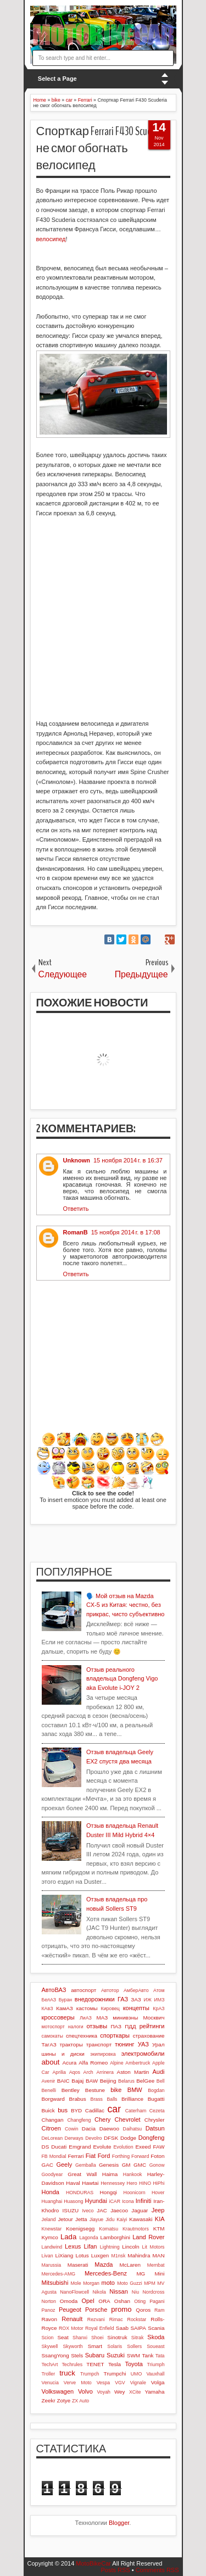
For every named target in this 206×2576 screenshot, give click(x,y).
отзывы (96, 2026)
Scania (156, 2328)
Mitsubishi (55, 2282)
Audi (158, 2071)
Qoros (143, 2310)
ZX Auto (80, 2400)
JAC (102, 2210)
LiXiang (64, 2255)
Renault (72, 2319)
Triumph (156, 2364)
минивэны (125, 2018)
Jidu (109, 2219)
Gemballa (85, 2165)
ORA (104, 2301)
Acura (69, 2063)
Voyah (103, 2392)
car (114, 2109)
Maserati (78, 2265)
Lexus (73, 2246)
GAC (47, 2165)
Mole (76, 2283)
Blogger (119, 2522)
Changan (53, 2120)
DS (45, 2147)
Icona (128, 2201)
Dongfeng (151, 2137)
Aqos (74, 2072)
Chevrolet (128, 2119)
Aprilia (58, 2072)
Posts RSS (115, 2570)
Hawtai (90, 2183)
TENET (95, 2364)
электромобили (143, 2053)
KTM (159, 2229)
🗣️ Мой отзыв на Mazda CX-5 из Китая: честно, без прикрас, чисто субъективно (125, 1605)
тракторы (70, 2044)
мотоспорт (53, 2026)
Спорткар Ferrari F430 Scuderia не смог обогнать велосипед (100, 148)
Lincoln (130, 2247)
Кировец (110, 2008)
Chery (102, 2119)
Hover (158, 2192)
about (51, 2062)
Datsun (155, 2128)
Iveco (87, 2210)
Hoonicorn (135, 2192)
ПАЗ (115, 2026)
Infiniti (144, 2200)
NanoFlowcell (74, 2292)
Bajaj (77, 2081)
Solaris (114, 2346)
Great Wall (82, 2174)
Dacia (89, 2129)
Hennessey (113, 2183)
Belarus (126, 2081)
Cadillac (94, 2110)
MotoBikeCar (93, 2563)
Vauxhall (155, 2374)
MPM (149, 2283)
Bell (161, 2081)
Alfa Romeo (93, 2063)
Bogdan (156, 2090)
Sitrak (137, 2337)
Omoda (68, 2301)
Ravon (50, 2319)
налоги (75, 2026)
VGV (120, 2382)
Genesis (109, 2165)
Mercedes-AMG (59, 2274)
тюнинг (125, 2044)
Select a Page (57, 78)
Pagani (156, 2301)
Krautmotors (136, 2229)
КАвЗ (47, 2008)
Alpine (116, 2063)
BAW (92, 2081)
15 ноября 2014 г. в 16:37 (128, 1160)
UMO (136, 2374)
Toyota (133, 2364)
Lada (68, 2237)
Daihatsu (132, 2129)
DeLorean (52, 2138)
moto (108, 2282)
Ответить (76, 1208)
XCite (135, 2392)
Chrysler (154, 2120)
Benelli (49, 2090)
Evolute (102, 2147)
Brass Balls (104, 2099)
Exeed (143, 2147)
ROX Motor (71, 2328)
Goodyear (52, 2174)
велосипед (51, 239)
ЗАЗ (136, 1999)
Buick (48, 2110)
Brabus (77, 2099)
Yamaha (154, 2392)
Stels (77, 2355)
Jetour (65, 2219)
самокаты (52, 2036)
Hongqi (108, 2192)
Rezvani (96, 2319)
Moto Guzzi (129, 2283)
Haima (110, 2174)
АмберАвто (136, 1990)
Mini (159, 2274)
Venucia (50, 2382)
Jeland (49, 2219)
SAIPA (138, 2328)
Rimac (116, 2319)
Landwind (52, 2247)
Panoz (48, 2310)
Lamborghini (115, 2237)
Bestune (95, 2090)
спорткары (115, 2035)
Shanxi (80, 2337)
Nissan (118, 2291)
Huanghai (52, 2201)
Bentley (71, 2090)
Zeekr (48, 2400)
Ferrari (75, 2156)
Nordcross (153, 2292)
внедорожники (95, 1999)
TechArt (50, 2364)
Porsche (96, 2309)
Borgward (53, 2099)
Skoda (155, 2337)
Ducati (58, 2147)
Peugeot (70, 2309)
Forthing (121, 2156)
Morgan (91, 2283)
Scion (48, 2337)
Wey (119, 2392)
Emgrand (80, 2147)
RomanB (75, 1232)
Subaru (94, 2355)
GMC (139, 2165)
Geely (64, 2164)
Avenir (48, 2081)
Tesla (114, 2364)
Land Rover (148, 2237)
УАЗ (143, 2044)
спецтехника (81, 2036)
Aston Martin (133, 2072)
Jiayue (96, 2219)
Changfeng (79, 2120)
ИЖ (148, 1999)
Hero (132, 2183)
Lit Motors (153, 2247)
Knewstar (52, 2229)
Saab (122, 2328)
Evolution (123, 2147)
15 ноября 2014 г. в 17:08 (125, 1232)
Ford (104, 2155)
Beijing (108, 2081)
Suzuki (116, 2355)
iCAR (115, 2201)
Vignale (138, 2382)
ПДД (130, 2026)
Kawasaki (140, 2219)
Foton (157, 2156)
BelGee (145, 2081)
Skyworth (72, 2346)
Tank (147, 2355)
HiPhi (158, 2183)
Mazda (103, 2264)
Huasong (73, 2201)
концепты (136, 2008)
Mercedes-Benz (106, 2273)
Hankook (132, 2174)
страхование (149, 2036)
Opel (87, 2300)
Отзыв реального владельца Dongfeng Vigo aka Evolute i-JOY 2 (122, 1678)
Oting (140, 2301)
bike (115, 2090)
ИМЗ (159, 1999)
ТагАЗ (49, 2044)
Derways (74, 2138)
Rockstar (137, 2319)
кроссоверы (58, 2017)
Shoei (97, 2337)
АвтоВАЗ (54, 1990)
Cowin (71, 2129)
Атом (159, 1990)
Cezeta (157, 2110)
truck (67, 2373)
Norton (49, 2301)
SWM (133, 2355)
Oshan (122, 2301)
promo (121, 2309)
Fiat (91, 2155)
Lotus (82, 2255)
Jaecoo (119, 2210)
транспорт (99, 2044)
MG (140, 2274)
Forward (140, 2156)
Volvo (85, 2391)
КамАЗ (64, 2008)
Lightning (110, 2247)
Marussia (52, 2265)
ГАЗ (123, 1999)
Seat (62, 2337)
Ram (159, 2310)
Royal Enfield (99, 2328)
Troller (48, 2374)
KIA (160, 2219)
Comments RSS (157, 2570)
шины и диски (63, 2054)
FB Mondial (54, 2156)
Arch (88, 2072)
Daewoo (109, 2129)
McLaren (130, 2265)
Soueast (155, 2346)
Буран (66, 1999)
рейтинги (152, 2026)
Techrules (72, 2364)
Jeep (158, 2210)
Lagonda (88, 2237)
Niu (135, 2292)
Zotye (64, 2400)
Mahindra (138, 2255)
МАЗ (102, 2018)
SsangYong (55, 2355)
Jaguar (139, 2210)
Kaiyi (121, 2219)
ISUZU (71, 2210)
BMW (134, 2090)
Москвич (154, 2018)
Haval (73, 2183)
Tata (160, 2355)
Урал (158, 2044)
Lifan (90, 2246)
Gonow (157, 2165)
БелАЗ (49, 1999)
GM (126, 2165)
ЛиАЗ (86, 2018)
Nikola (98, 2292)
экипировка (102, 2054)
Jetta (81, 2219)
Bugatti (156, 2099)
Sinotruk (117, 2337)
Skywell (50, 2346)
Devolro (93, 2138)
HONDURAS (79, 2192)
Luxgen (100, 2255)
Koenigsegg (80, 2229)
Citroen (51, 2128)
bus (63, 2110)
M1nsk (118, 2255)
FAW (158, 2147)
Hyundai (96, 2200)
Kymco (50, 2237)
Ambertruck (137, 2063)
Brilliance (132, 2099)
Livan (47, 2255)
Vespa (103, 2382)
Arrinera (104, 2072)
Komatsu (108, 2229)
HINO (145, 2183)
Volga (158, 2382)
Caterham (136, 2110)
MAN (159, 2255)
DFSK (111, 2138)
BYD (76, 2110)
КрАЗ (158, 2008)
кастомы (87, 2008)
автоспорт (83, 1990)
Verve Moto (78, 2382)
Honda (50, 2192)
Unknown (77, 1160)
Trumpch (89, 2374)
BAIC (63, 2081)
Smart (95, 2346)
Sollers (134, 2346)
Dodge (128, 2138)
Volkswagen (58, 2391)
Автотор (110, 1990)
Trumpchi (115, 2374)
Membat (156, 2265)
